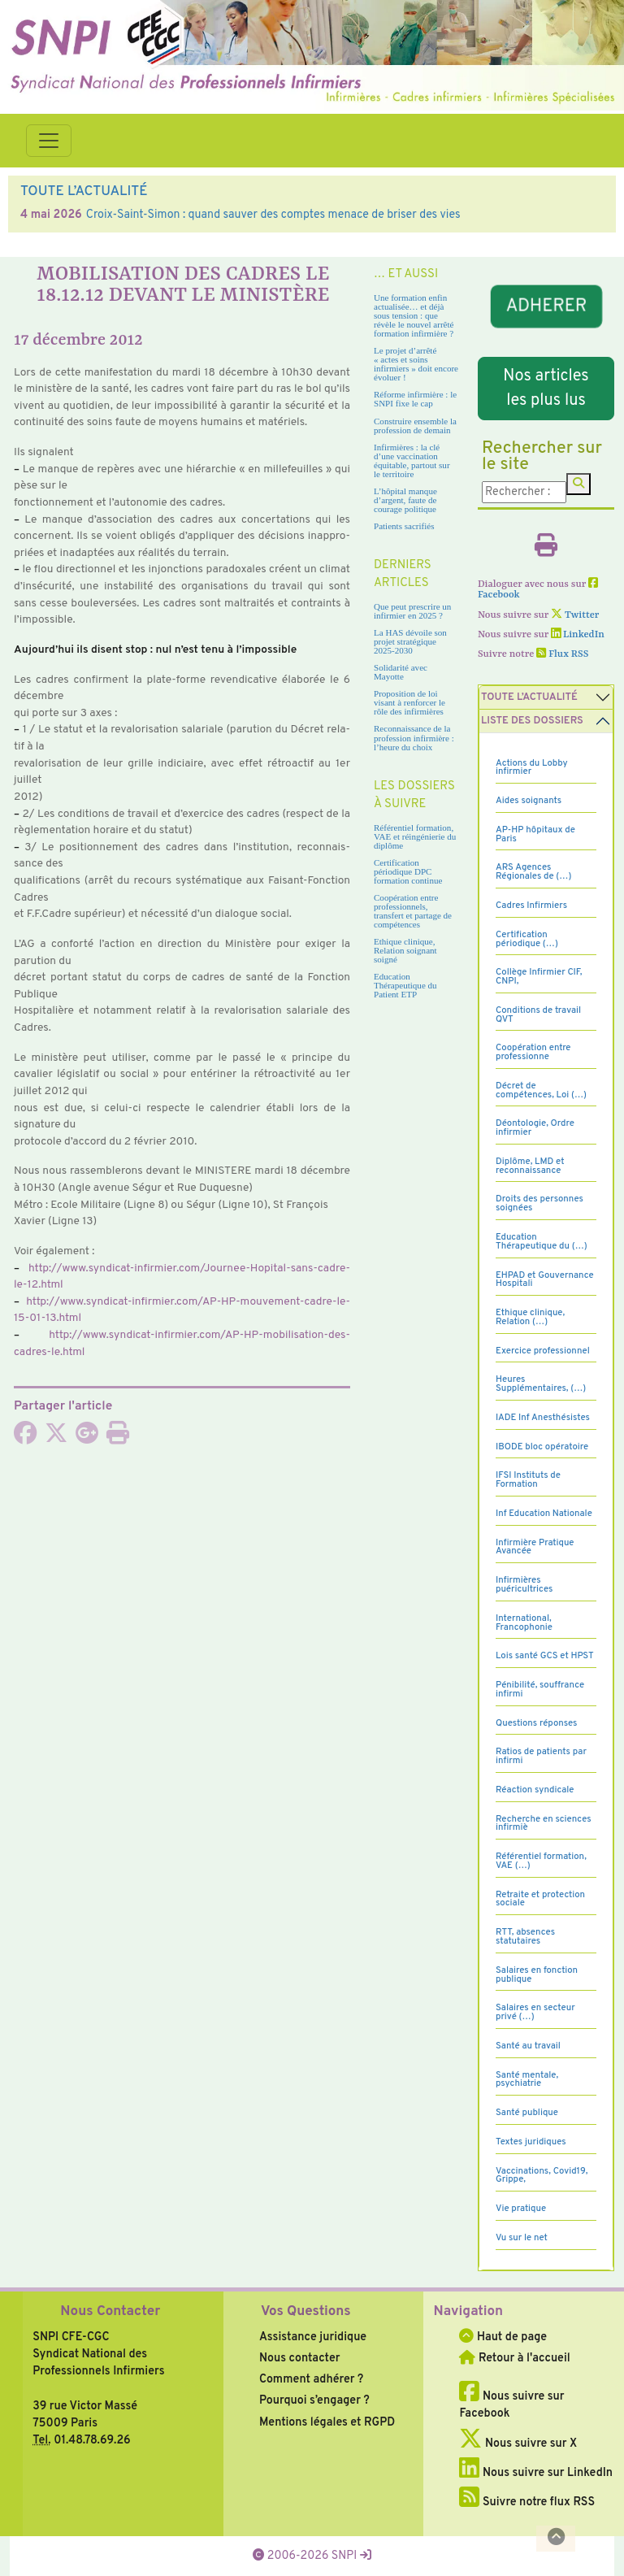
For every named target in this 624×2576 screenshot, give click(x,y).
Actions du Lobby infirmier (532, 768)
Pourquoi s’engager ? (314, 2400)
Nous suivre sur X (518, 2443)
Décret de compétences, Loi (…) (541, 1090)
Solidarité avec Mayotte (400, 671)
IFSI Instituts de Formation (528, 1480)
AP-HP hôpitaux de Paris (535, 834)
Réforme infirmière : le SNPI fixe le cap (415, 398)
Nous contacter (299, 2358)
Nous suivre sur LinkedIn (536, 2472)
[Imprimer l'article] (117, 1438)
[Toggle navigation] (49, 140)
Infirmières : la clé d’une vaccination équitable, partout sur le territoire (412, 460)
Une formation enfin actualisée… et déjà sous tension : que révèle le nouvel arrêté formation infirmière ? (413, 315)
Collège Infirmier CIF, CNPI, (539, 977)
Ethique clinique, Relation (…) (530, 1317)
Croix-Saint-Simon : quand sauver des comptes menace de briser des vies (273, 214)
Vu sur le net (522, 2238)
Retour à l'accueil (514, 2358)
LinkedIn (577, 635)
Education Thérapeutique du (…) (541, 1242)
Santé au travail (528, 2046)
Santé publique (527, 2112)
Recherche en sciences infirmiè (544, 1824)
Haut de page (503, 2337)
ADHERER (546, 306)
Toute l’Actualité (529, 697)
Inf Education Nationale (544, 1513)
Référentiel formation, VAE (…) (541, 1861)
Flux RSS (562, 654)
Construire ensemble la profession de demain (415, 425)
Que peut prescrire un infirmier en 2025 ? (412, 611)
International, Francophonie (524, 1623)
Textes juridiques (531, 2142)
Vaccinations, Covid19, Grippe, (541, 2175)
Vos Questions (306, 2312)
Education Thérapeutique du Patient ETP (405, 985)
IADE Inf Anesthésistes (543, 1417)
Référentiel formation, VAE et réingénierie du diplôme (415, 836)
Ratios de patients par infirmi (541, 1756)
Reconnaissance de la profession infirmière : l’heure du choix (414, 737)
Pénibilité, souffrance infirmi (540, 1689)
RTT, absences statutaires (525, 1937)
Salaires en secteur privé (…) (535, 2012)
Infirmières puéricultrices (524, 1585)
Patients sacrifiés (404, 526)
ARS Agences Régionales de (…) (533, 872)
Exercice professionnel (543, 1351)
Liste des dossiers (532, 721)
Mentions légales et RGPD (327, 2422)
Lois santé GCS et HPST (545, 1656)
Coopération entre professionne (533, 1052)
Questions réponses (536, 1723)
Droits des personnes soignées (539, 1203)
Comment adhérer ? (311, 2379)
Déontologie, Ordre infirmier (535, 1128)
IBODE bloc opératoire (542, 1447)
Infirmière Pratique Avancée (535, 1547)
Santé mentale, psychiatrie (527, 2080)
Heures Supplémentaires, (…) (541, 1384)
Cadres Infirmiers (531, 905)
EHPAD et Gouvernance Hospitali (545, 1280)
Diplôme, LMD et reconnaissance (530, 1166)
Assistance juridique (312, 2337)
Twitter (575, 615)
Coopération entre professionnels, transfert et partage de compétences (413, 911)
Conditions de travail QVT (538, 1015)
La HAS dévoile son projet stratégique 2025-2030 (410, 641)
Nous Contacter (110, 2312)
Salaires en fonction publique (537, 1975)
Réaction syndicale (535, 1790)
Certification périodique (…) (527, 939)
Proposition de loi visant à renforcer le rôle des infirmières (409, 702)
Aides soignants (528, 800)
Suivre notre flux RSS (527, 2502)
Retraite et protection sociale (540, 1899)
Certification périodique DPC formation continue (408, 871)
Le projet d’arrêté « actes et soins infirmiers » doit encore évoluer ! (416, 363)
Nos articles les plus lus (546, 388)
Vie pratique (521, 2208)
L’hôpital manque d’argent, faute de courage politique (405, 500)
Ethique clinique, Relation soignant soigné (405, 950)
